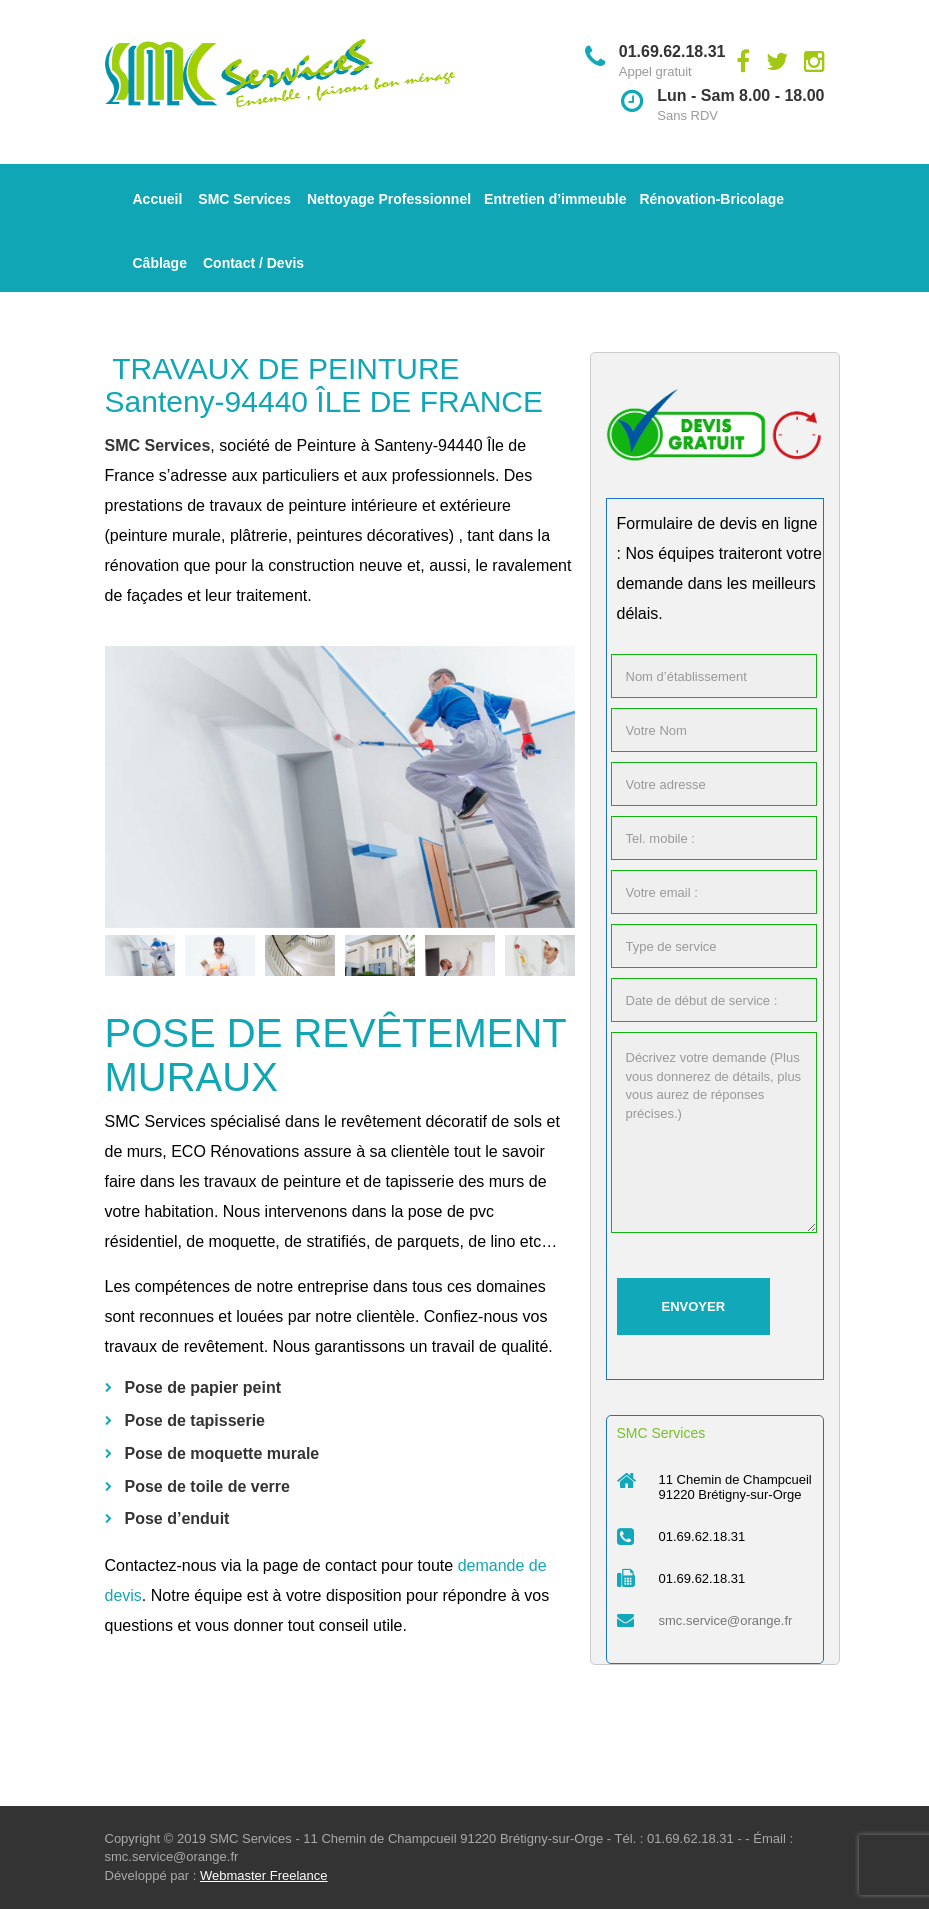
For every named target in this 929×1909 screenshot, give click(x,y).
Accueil (158, 199)
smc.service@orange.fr (726, 1620)
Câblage (160, 263)
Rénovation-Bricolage (711, 199)
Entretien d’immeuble (555, 199)
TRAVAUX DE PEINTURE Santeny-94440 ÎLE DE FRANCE (324, 385)
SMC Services (244, 199)
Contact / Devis (253, 263)
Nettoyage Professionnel (389, 199)
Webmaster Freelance (264, 1875)
